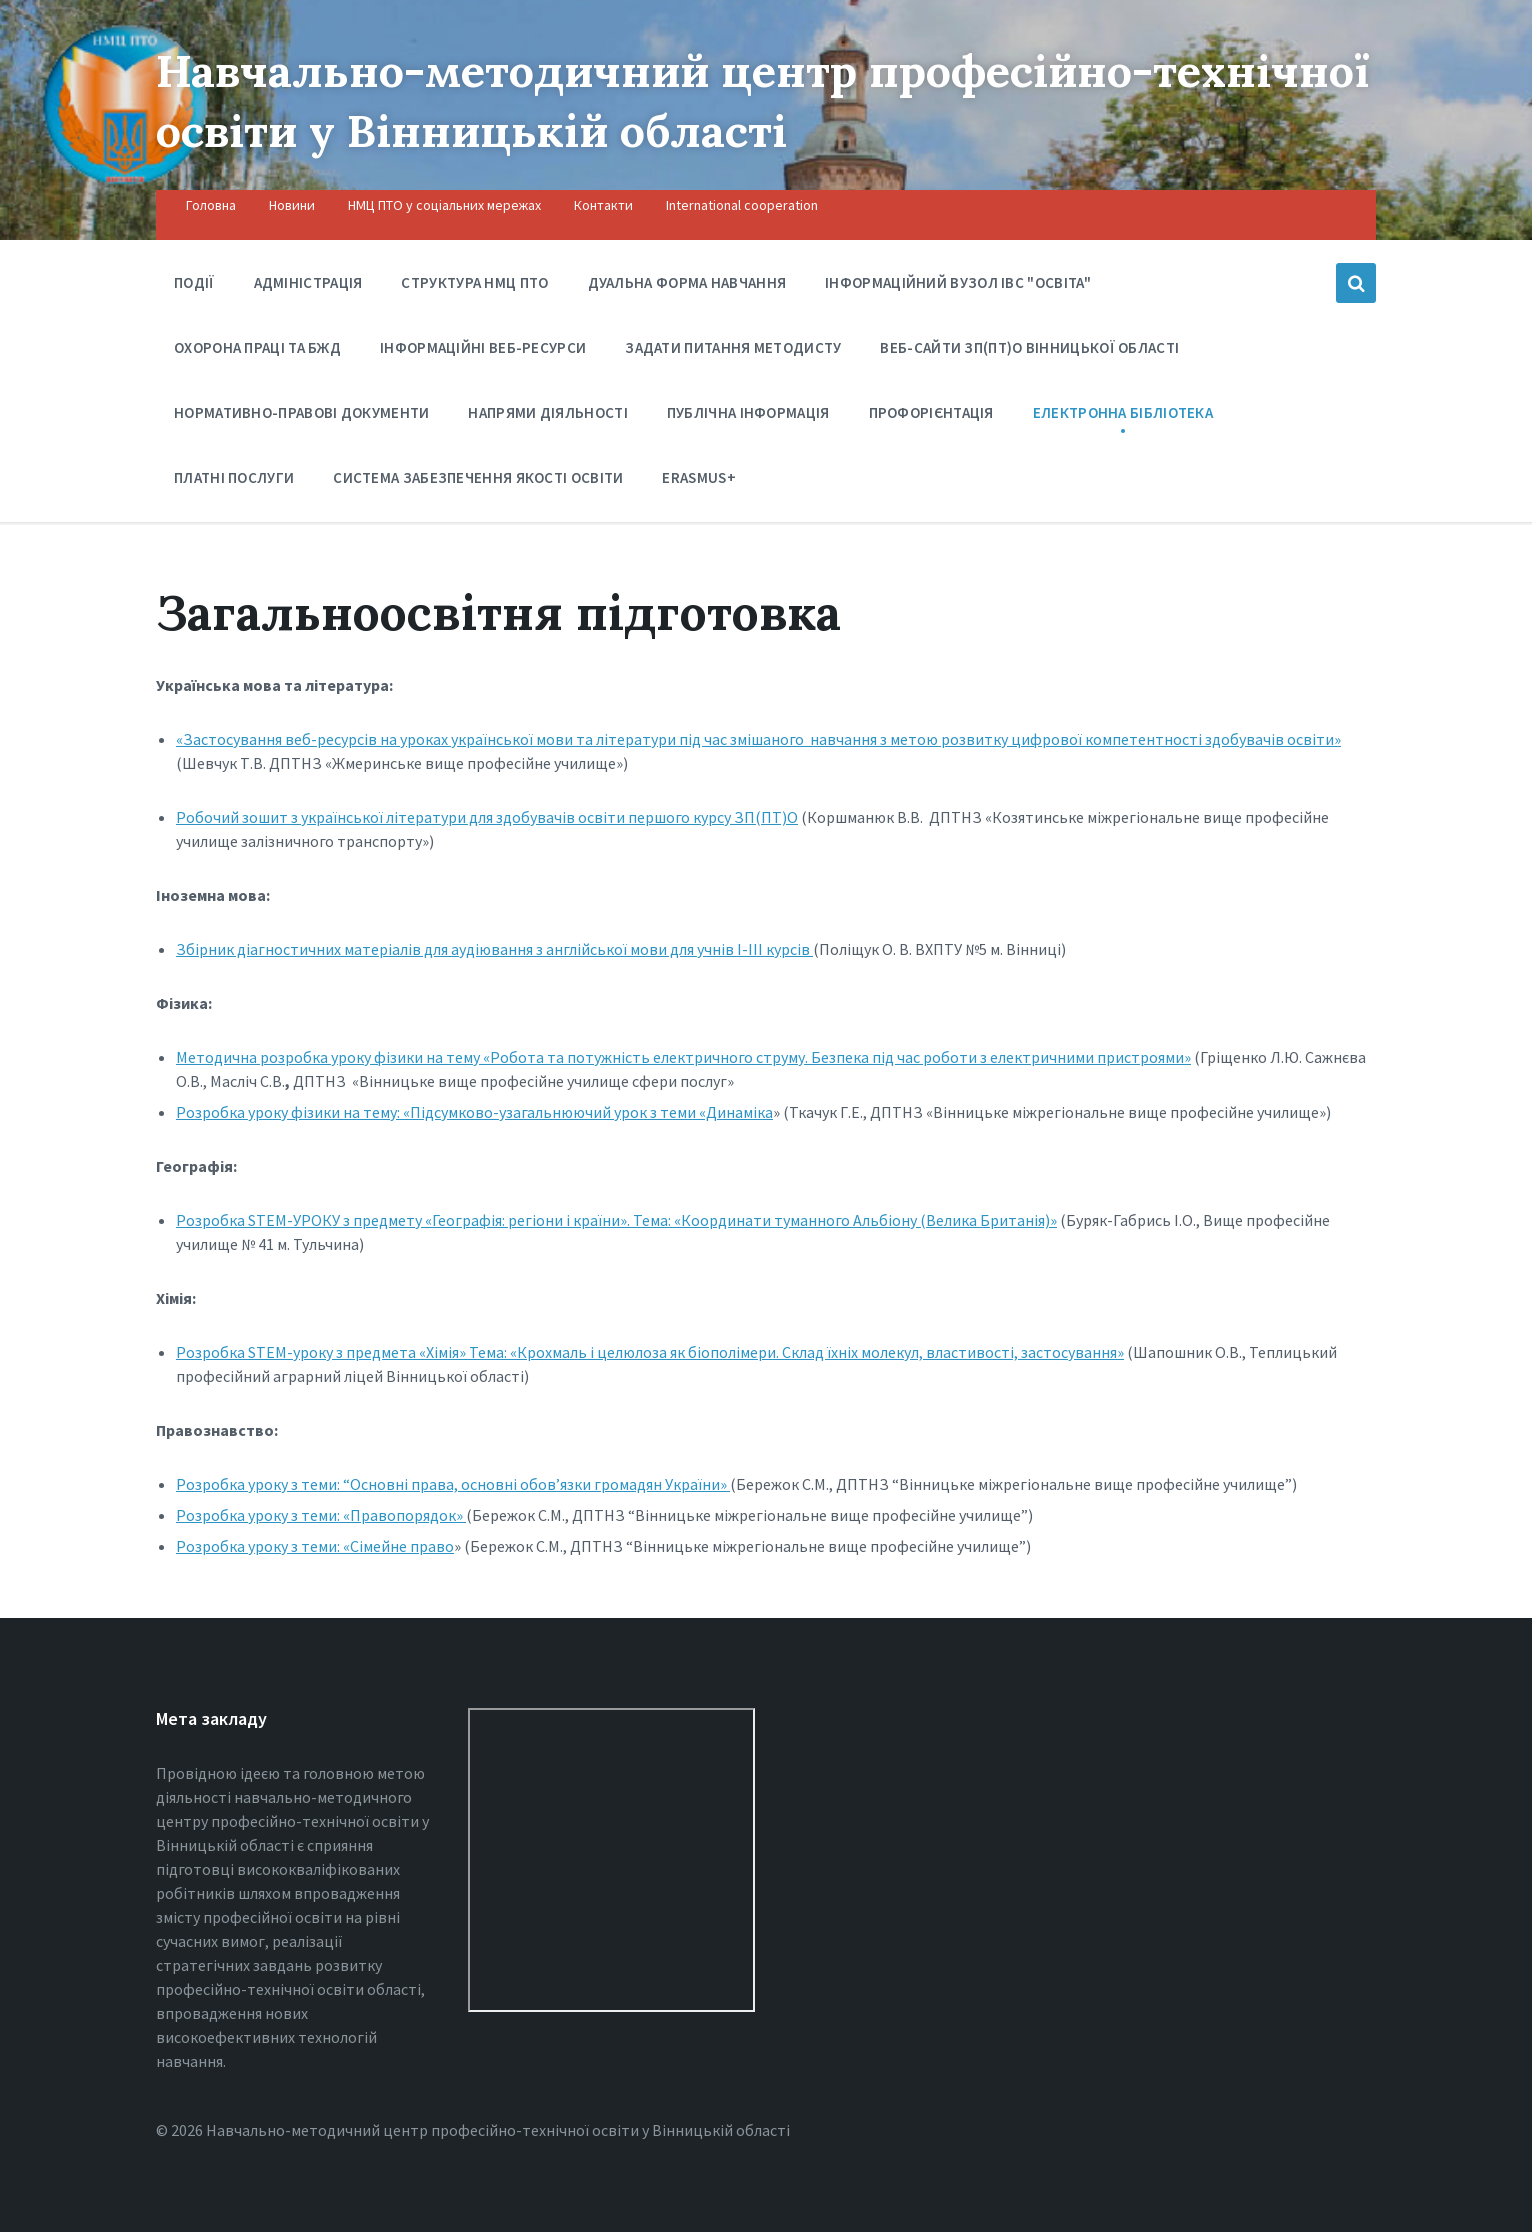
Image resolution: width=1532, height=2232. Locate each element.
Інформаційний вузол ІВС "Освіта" (958, 287)
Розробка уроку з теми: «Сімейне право (315, 1546)
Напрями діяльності (547, 417)
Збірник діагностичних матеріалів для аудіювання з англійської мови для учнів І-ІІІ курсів (494, 949)
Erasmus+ (698, 477)
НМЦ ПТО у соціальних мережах (444, 205)
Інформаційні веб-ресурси (483, 347)
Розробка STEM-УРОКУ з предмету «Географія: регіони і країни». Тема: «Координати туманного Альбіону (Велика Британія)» (616, 1220)
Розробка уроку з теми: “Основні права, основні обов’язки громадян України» (453, 1484)
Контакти (603, 205)
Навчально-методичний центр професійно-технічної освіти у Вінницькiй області (688, 99)
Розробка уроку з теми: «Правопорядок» (321, 1515)
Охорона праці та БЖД (257, 352)
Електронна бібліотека (1123, 417)
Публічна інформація (748, 417)
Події (194, 282)
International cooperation (742, 205)
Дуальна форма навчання (687, 282)
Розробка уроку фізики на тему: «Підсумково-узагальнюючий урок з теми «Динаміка (474, 1112)
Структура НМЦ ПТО (474, 282)
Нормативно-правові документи (301, 417)
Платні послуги (234, 482)
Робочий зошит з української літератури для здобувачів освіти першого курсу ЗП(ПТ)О (487, 817)
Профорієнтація (931, 417)
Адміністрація (308, 282)
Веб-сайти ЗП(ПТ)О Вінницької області (1029, 347)
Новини (292, 205)
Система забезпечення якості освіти (478, 477)
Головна (211, 205)
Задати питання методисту (733, 347)
